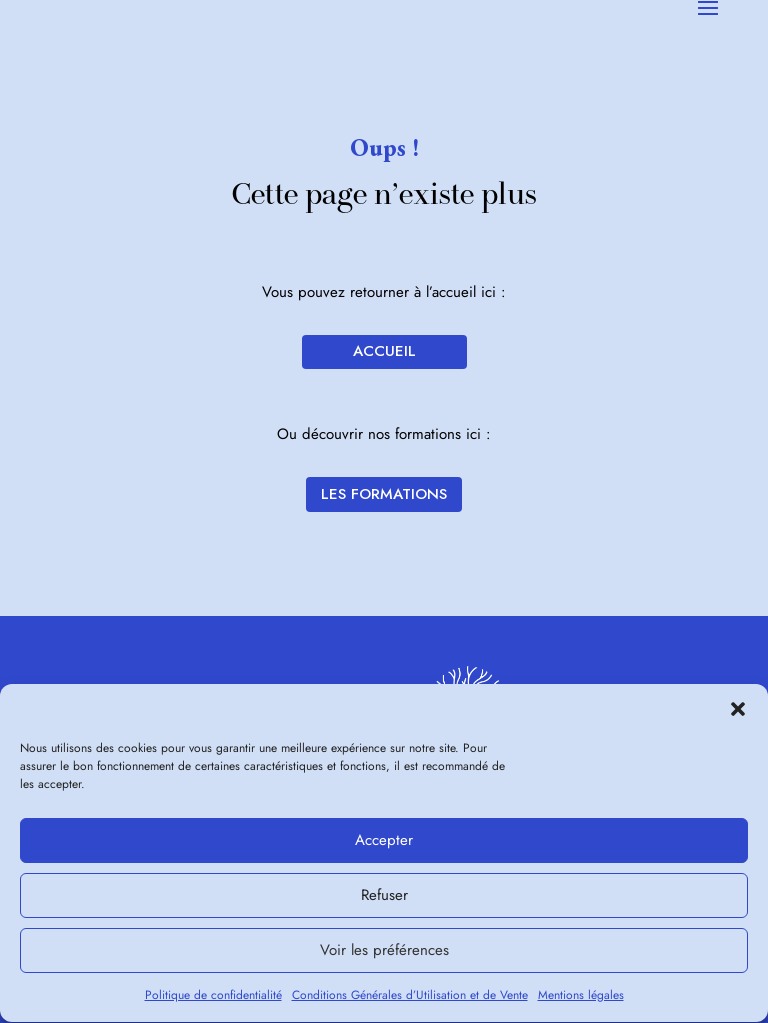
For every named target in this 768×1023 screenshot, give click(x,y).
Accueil (384, 351)
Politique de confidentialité (213, 998)
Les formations (384, 494)
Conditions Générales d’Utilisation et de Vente (410, 998)
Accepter (384, 844)
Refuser (384, 899)
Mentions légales (581, 998)
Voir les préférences (384, 954)
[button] (738, 712)
